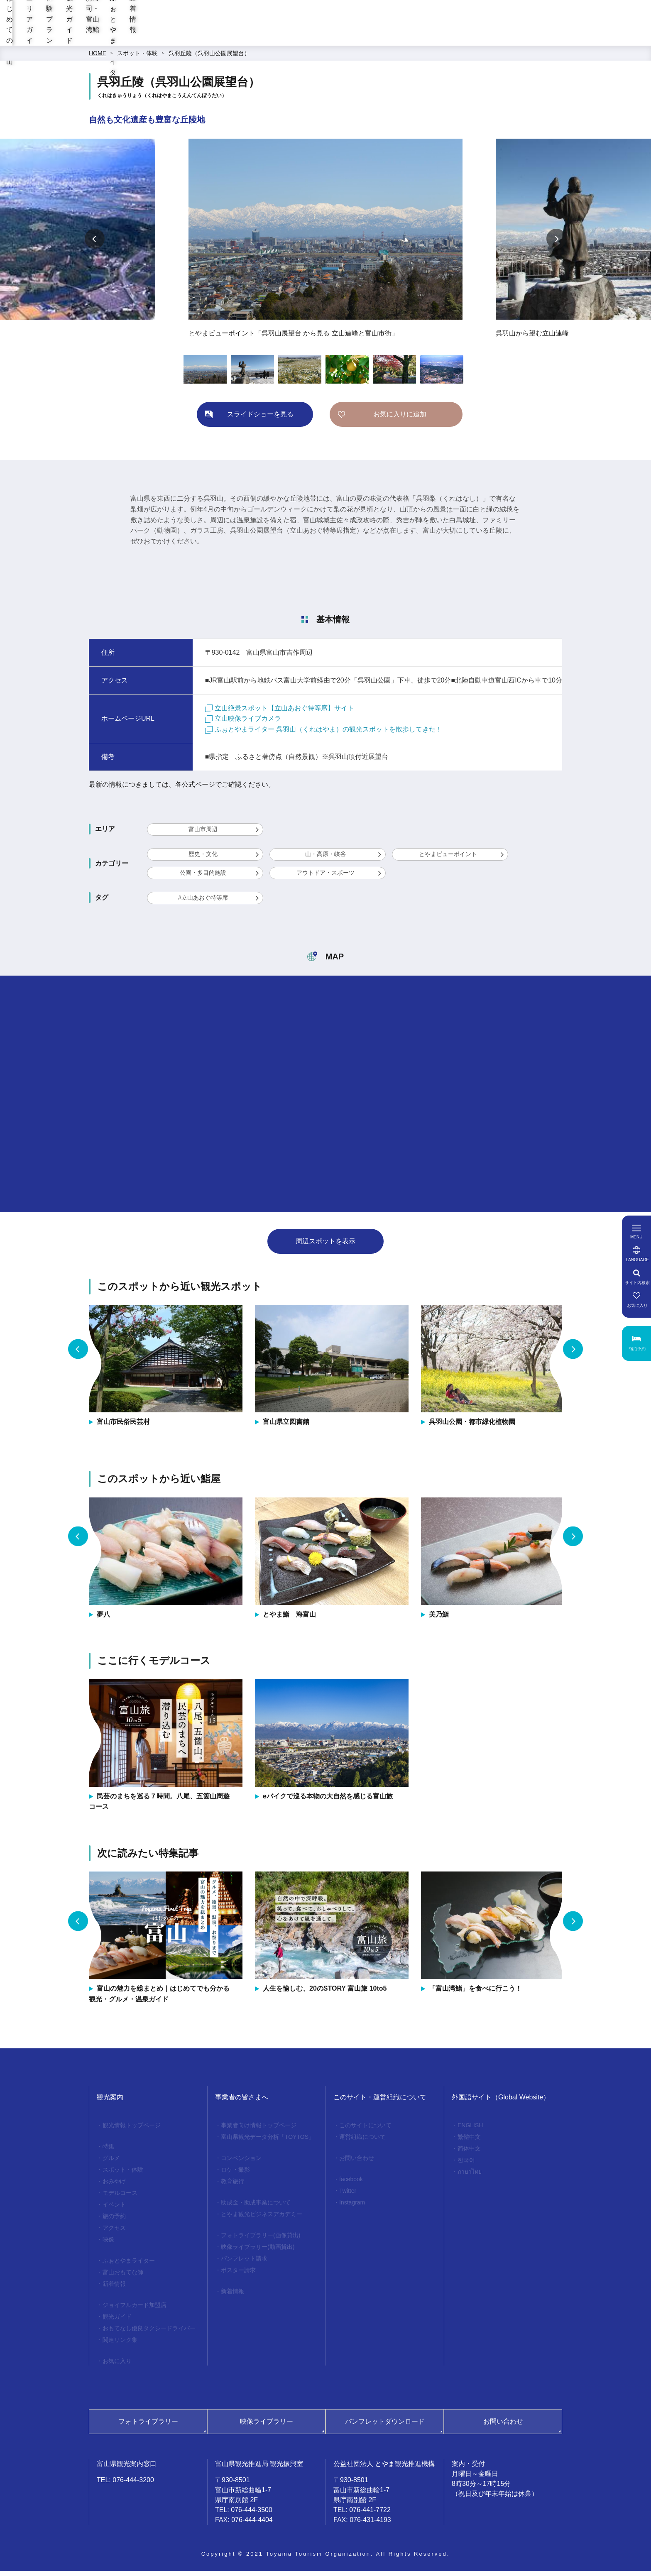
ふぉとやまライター (490, 37)
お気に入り (117, 2366)
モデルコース (120, 2197)
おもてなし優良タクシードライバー (149, 2333)
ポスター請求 (238, 2275)
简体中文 (469, 2153)
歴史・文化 (203, 859)
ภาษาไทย (470, 2176)
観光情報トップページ (132, 2130)
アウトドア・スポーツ (325, 877)
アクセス (114, 2232)
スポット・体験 (137, 58)
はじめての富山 (169, 37)
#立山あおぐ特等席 (203, 902)
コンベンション (241, 2163)
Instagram (352, 2207)
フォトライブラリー (148, 2426)
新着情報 (555, 37)
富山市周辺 (203, 834)
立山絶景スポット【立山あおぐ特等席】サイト (279, 713)
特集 (108, 2151)
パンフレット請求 (244, 2263)
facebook (351, 2184)
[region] (395, 16)
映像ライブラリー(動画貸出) (257, 2251)
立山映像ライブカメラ (243, 723)
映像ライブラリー (266, 2426)
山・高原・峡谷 (325, 859)
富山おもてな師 (123, 2277)
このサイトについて (365, 2130)
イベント (114, 2209)
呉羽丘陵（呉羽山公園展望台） (209, 58)
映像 (108, 2244)
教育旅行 (232, 2186)
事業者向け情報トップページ (258, 2130)
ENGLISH (470, 2130)
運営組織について (362, 2141)
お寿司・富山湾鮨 (411, 37)
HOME (97, 58)
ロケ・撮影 (235, 2174)
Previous (95, 244)
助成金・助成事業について (256, 2207)
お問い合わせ (356, 2163)
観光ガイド (347, 37)
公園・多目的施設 (203, 877)
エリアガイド (233, 37)
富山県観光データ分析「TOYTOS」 (267, 2141)
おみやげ (114, 2186)
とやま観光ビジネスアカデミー (261, 2219)
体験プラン (291, 37)
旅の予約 (114, 2221)
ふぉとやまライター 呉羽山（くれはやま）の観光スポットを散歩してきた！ (323, 734)
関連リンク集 (120, 2344)
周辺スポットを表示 (325, 1246)
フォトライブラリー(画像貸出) (260, 2240)
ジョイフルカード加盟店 (134, 2310)
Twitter (347, 2195)
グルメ (111, 2163)
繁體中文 (469, 2141)
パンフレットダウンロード (385, 2426)
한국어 (466, 2165)
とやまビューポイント (448, 859)
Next (556, 244)
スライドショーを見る (260, 419)
